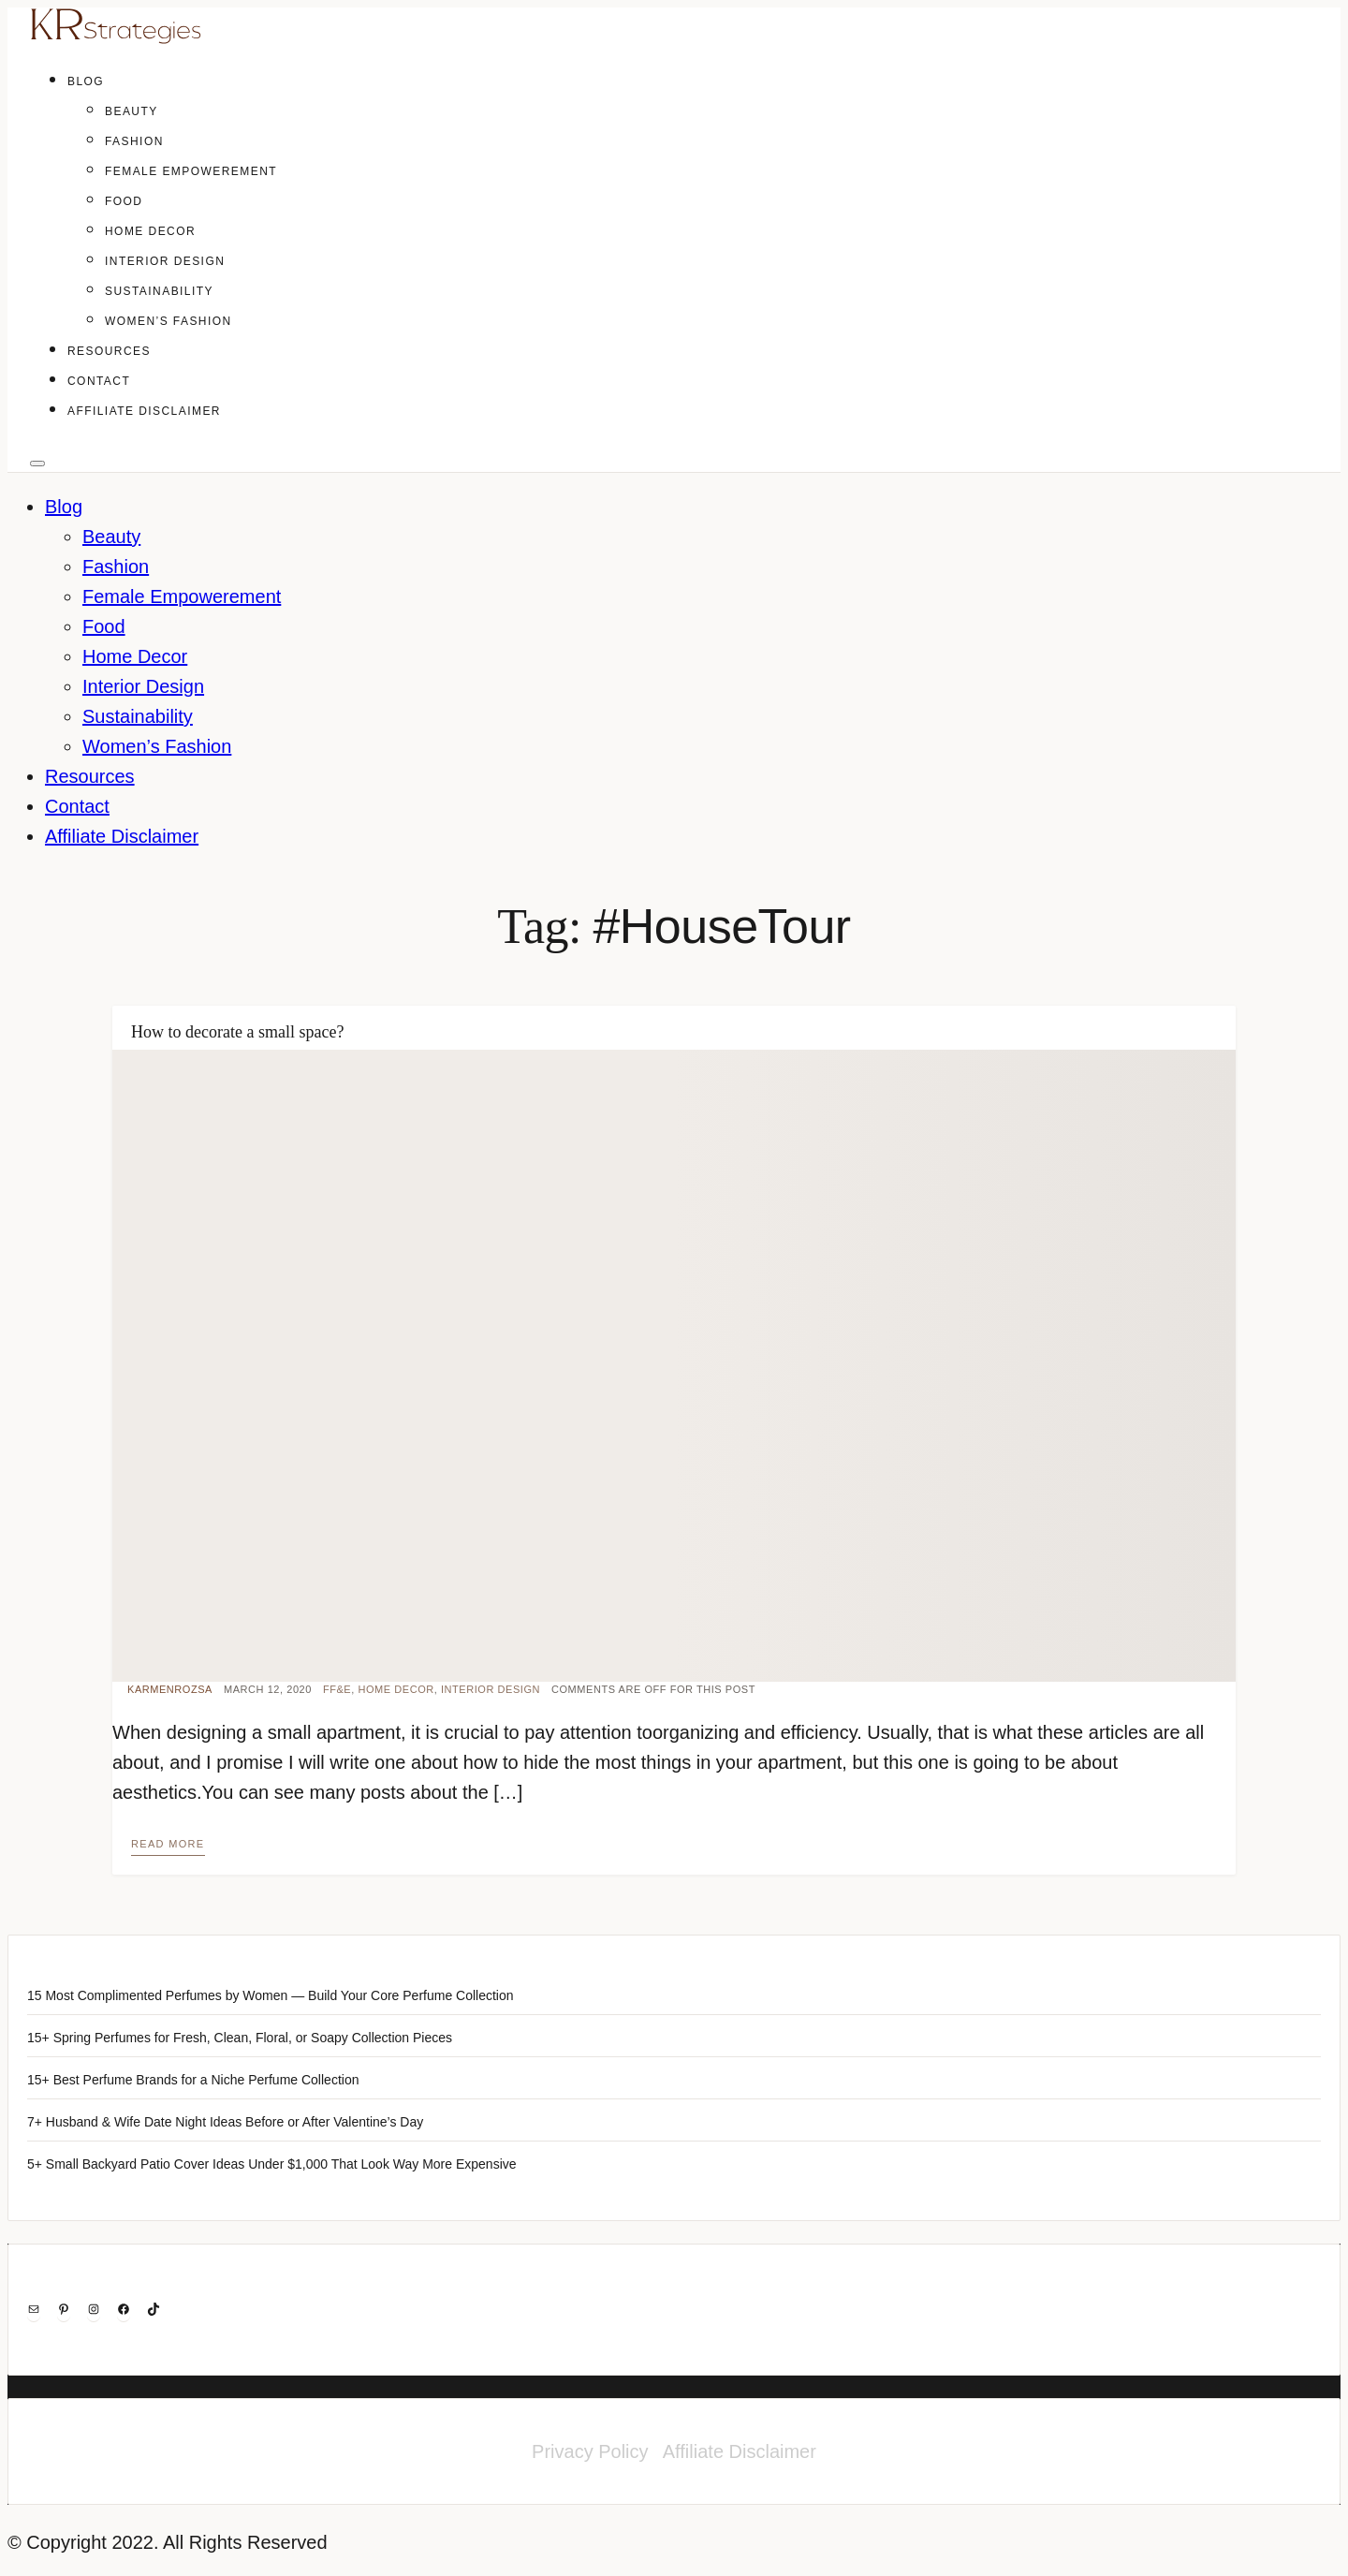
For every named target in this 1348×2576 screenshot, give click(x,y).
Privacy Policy (590, 2451)
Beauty (131, 111)
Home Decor (150, 231)
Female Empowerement (191, 171)
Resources (109, 351)
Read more (168, 1843)
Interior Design (165, 261)
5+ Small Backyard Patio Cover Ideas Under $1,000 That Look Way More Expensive (272, 2163)
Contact (98, 381)
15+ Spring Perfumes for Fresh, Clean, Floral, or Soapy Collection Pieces (239, 2037)
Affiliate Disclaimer (144, 411)
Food (123, 201)
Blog (85, 81)
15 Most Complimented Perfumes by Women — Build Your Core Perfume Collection (270, 1995)
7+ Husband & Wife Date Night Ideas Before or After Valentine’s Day (225, 2121)
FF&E (337, 1689)
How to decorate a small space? (237, 1032)
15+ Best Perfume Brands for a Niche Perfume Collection (193, 2079)
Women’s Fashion (168, 321)
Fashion (134, 141)
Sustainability (159, 291)
